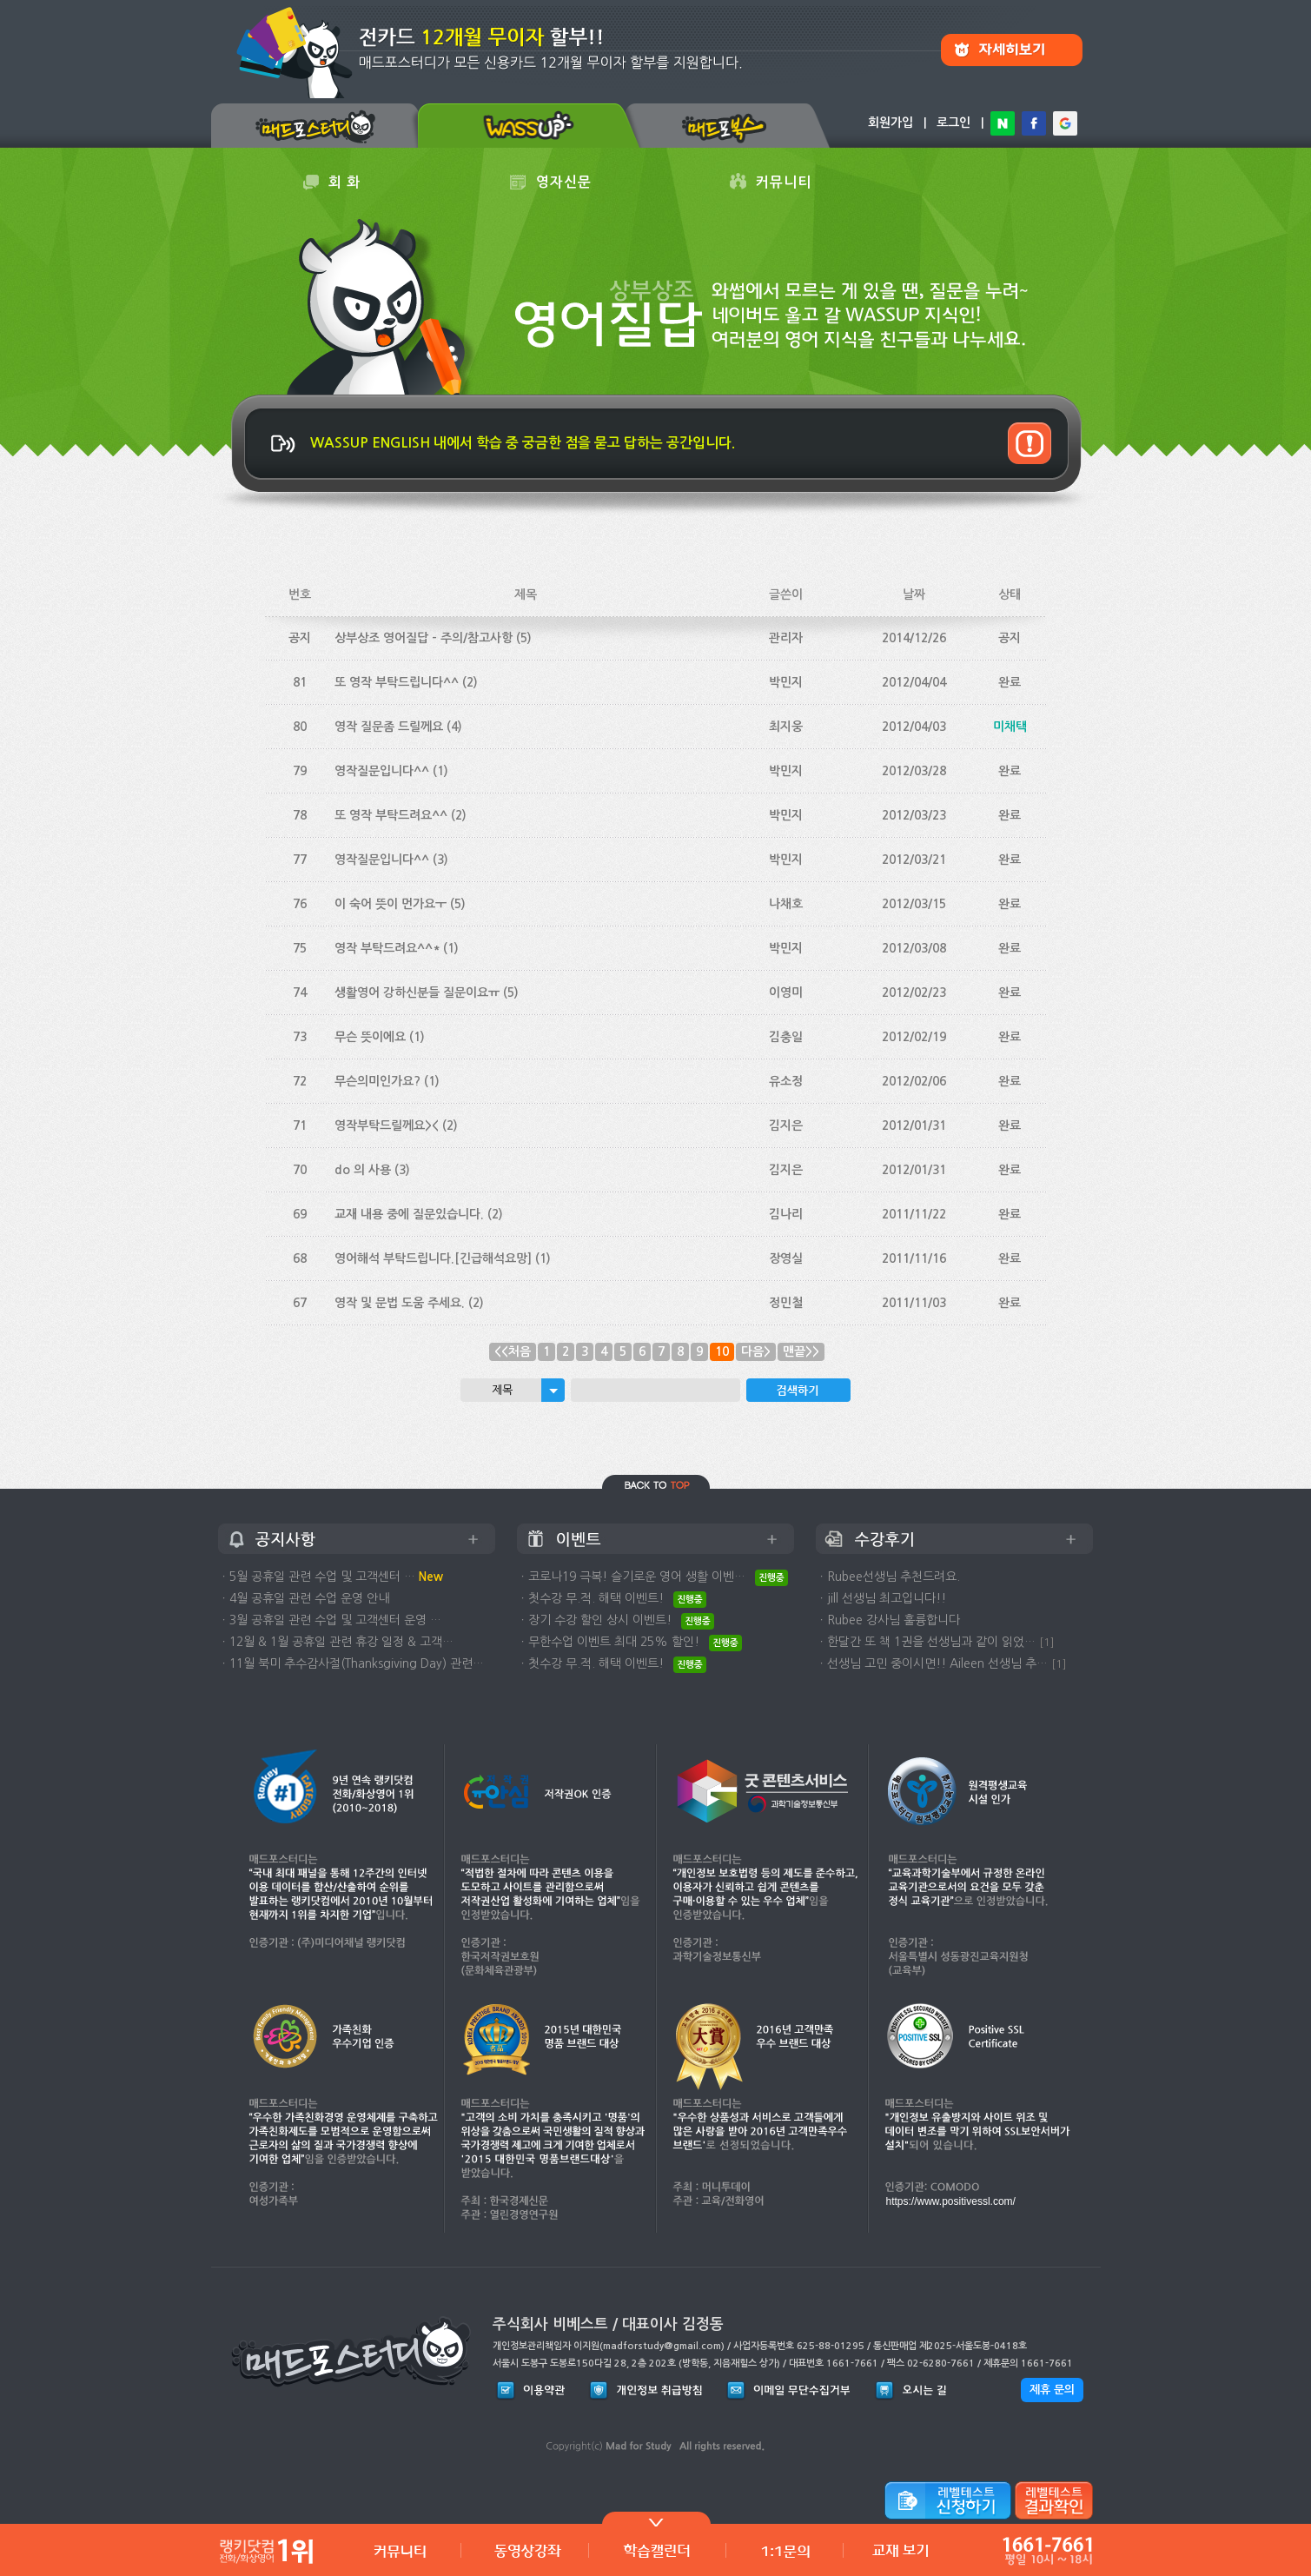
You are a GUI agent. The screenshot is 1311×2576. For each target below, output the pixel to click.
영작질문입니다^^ (381, 771)
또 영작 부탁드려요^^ (390, 815)
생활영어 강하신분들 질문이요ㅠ (417, 992)
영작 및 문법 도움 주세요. (399, 1303)
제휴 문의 (1052, 2389)
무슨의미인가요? (377, 1081)
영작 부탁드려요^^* (387, 948)
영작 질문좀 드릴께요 (388, 726)
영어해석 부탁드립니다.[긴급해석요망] (433, 1258)
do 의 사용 (362, 1170)
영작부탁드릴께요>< (386, 1125)
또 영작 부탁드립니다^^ (396, 682)
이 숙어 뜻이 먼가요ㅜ (390, 904)
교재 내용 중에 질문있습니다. (409, 1214)
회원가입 (890, 122)
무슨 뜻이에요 (370, 1037)
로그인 (953, 122)
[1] (1047, 1642)
